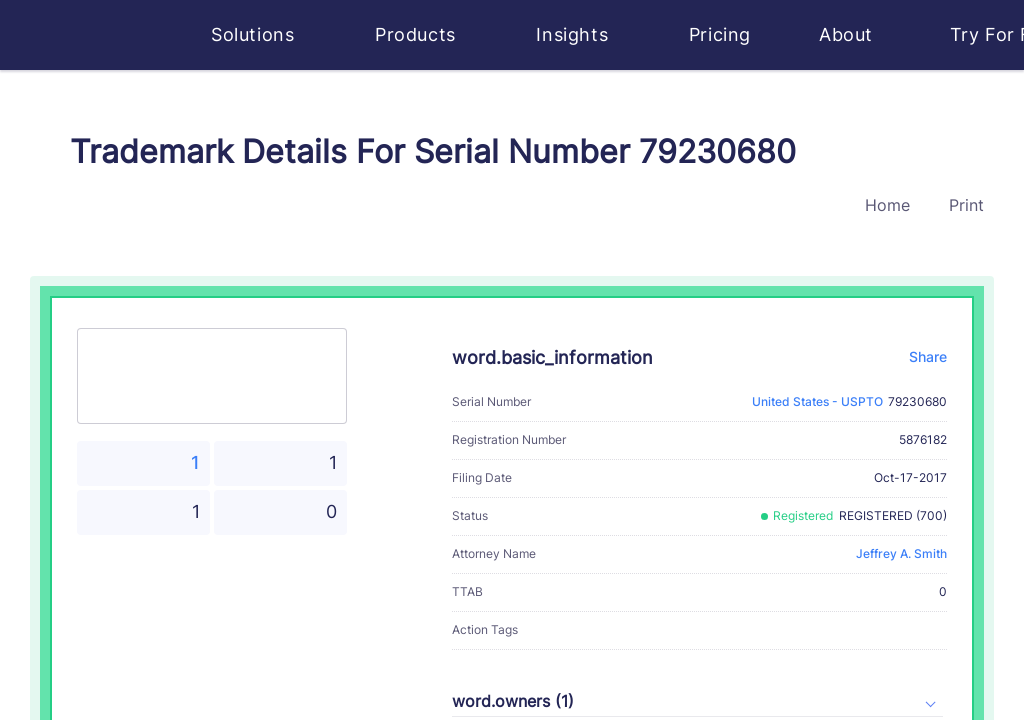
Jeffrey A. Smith (901, 553)
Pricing (720, 34)
